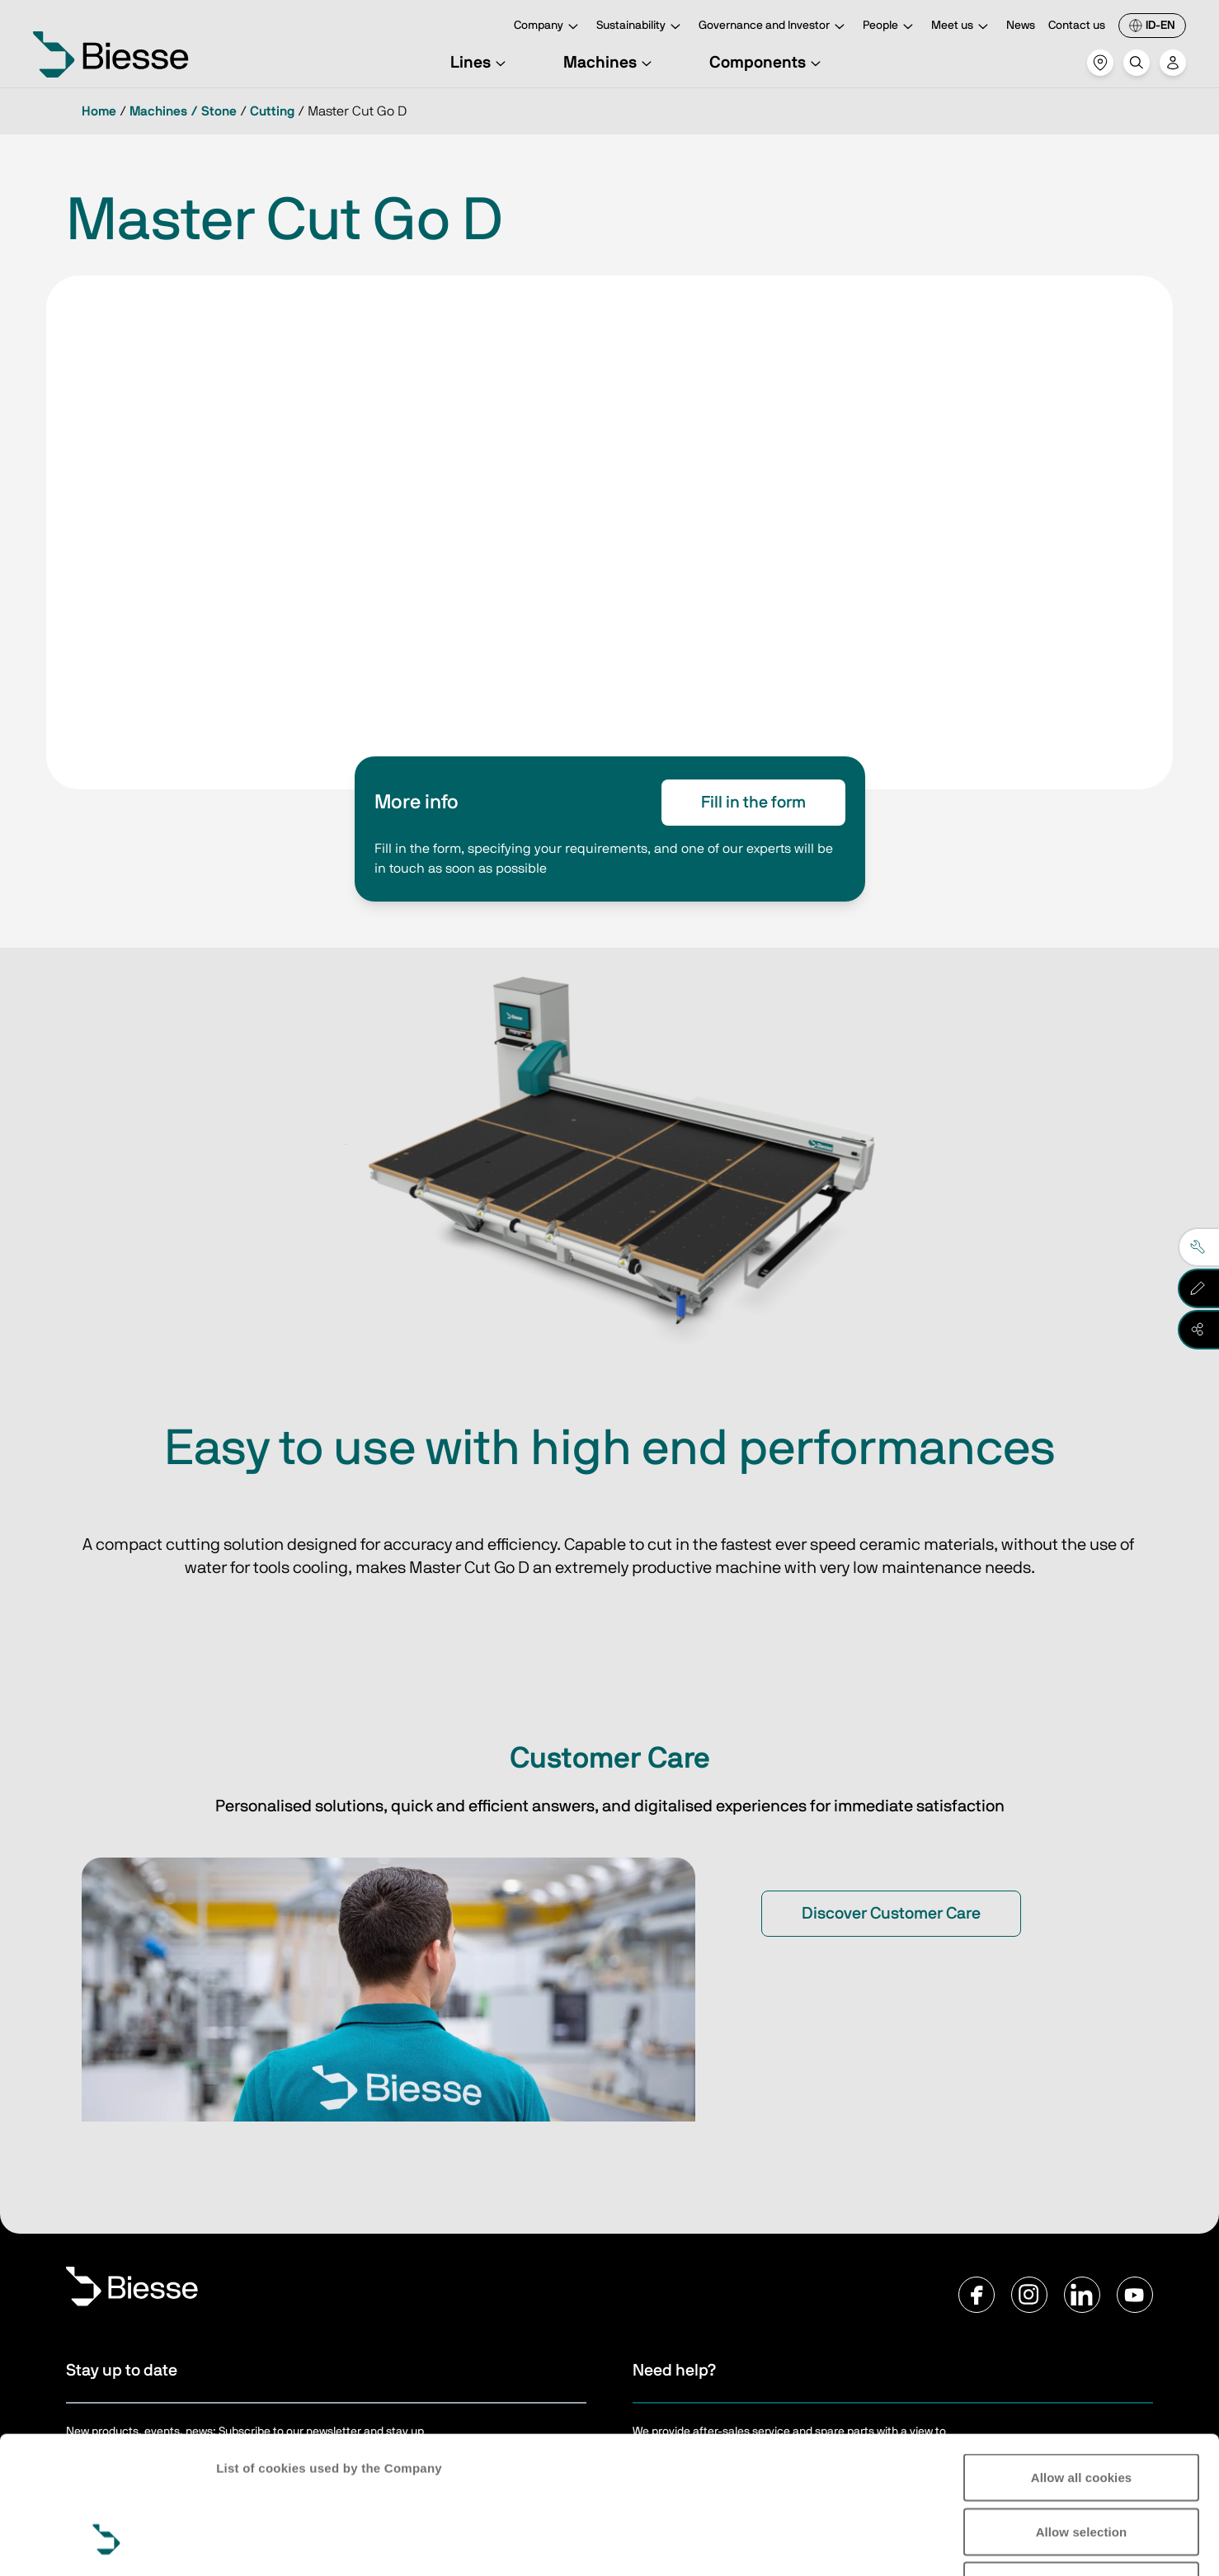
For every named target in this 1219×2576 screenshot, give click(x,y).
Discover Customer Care (891, 1913)
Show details (1129, 2543)
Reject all (1081, 2468)
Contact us (1076, 25)
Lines (480, 62)
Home (99, 111)
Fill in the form (753, 802)
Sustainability (640, 27)
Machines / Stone (183, 111)
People (890, 27)
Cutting (272, 111)
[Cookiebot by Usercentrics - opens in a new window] (107, 2543)
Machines (610, 62)
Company (548, 27)
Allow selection (1081, 2414)
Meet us (962, 27)
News (1020, 25)
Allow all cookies (1081, 2359)
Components (767, 62)
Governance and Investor (774, 27)
